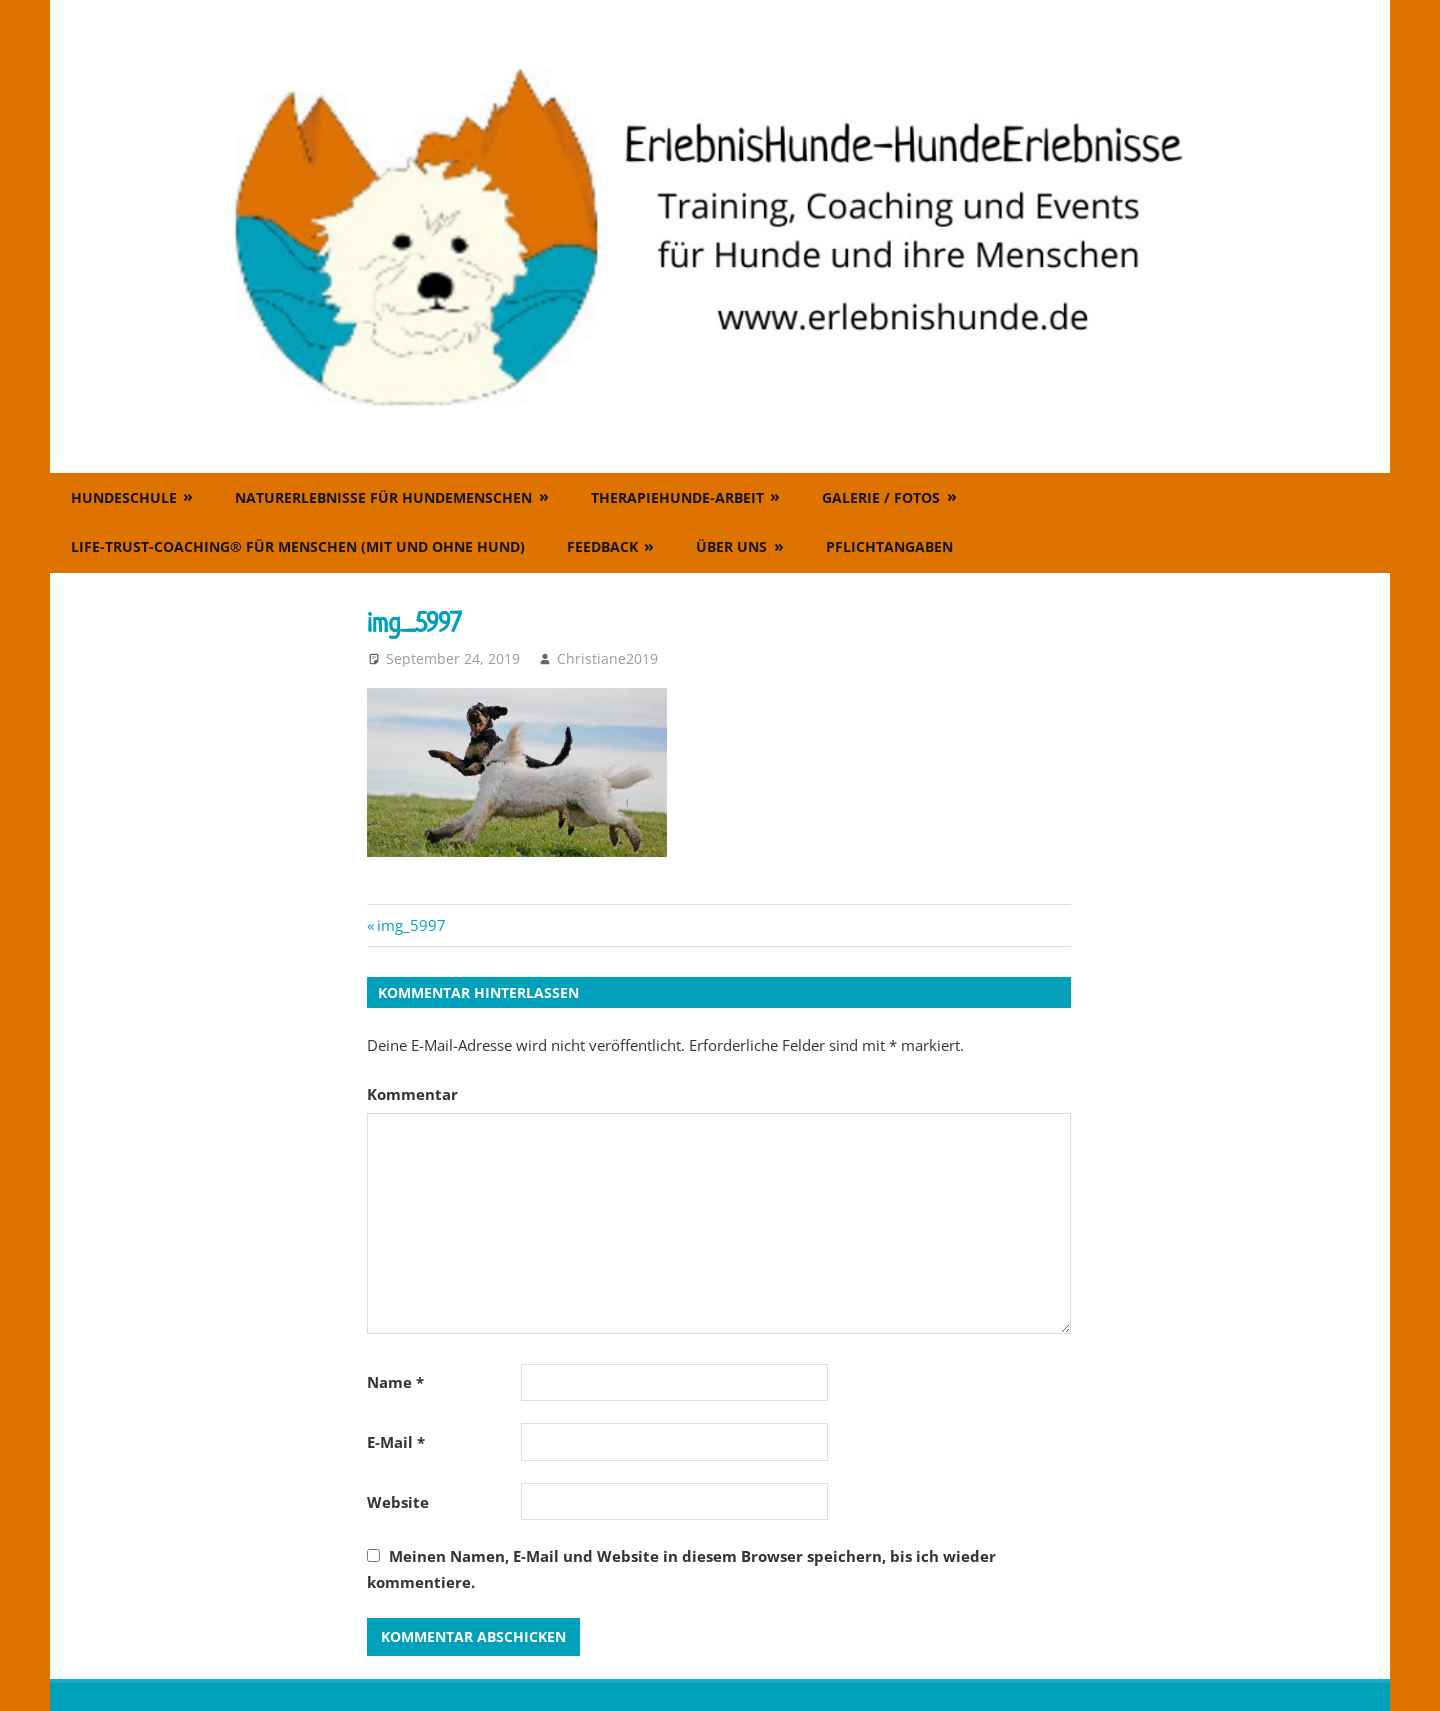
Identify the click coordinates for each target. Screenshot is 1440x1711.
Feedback (602, 546)
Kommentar (412, 1094)
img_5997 (411, 925)
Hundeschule (124, 497)
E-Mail (396, 1442)
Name (395, 1382)
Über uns (731, 546)
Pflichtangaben (889, 546)
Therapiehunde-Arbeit (677, 497)
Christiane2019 (607, 658)
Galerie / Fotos (881, 497)
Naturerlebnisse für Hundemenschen (383, 497)
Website (398, 1502)
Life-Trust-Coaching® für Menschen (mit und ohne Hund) (298, 546)
